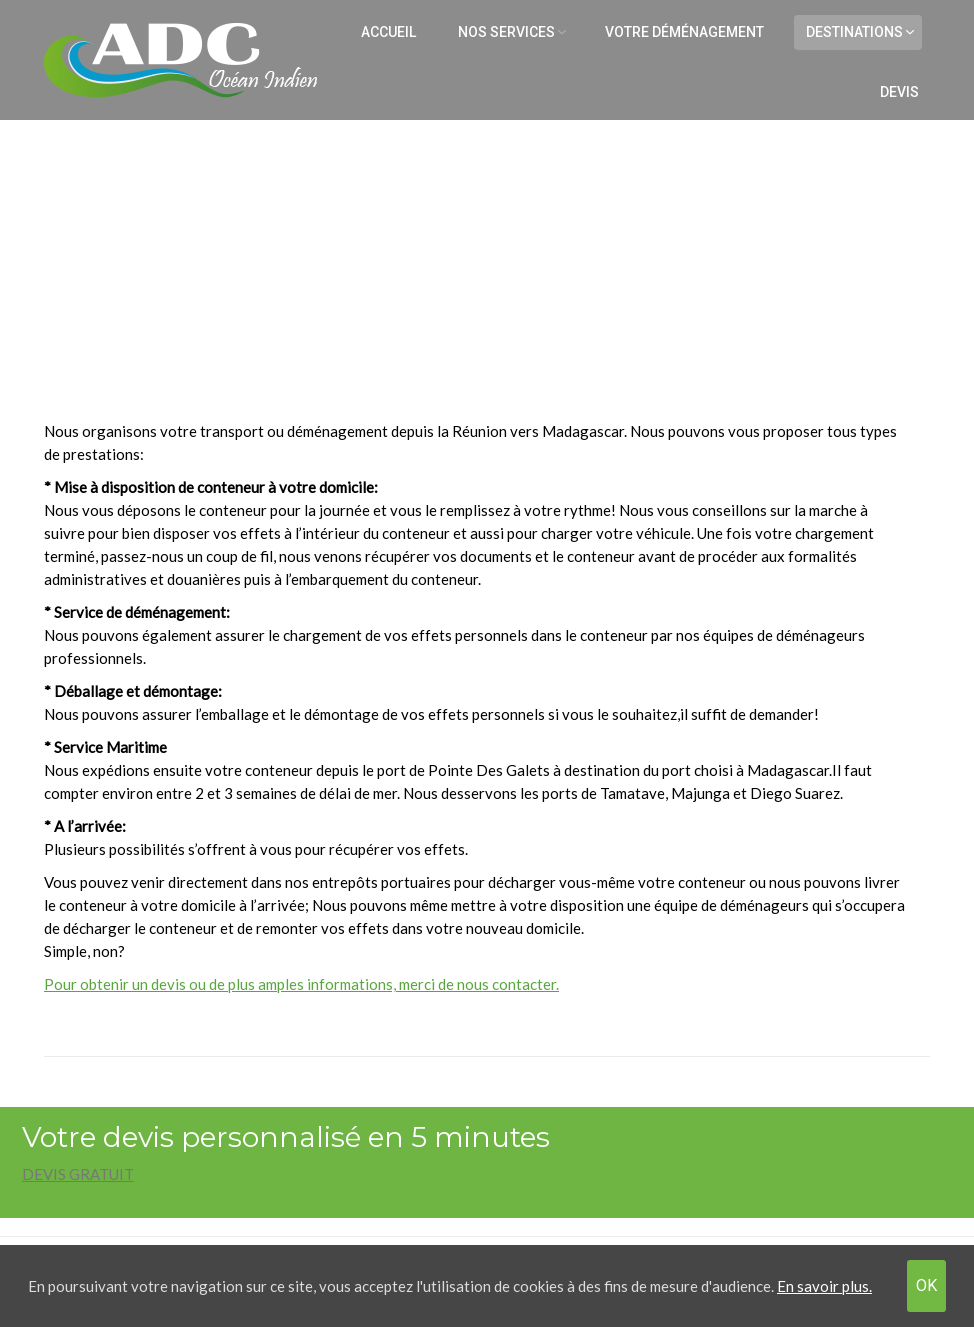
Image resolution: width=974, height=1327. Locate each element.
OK (926, 1285)
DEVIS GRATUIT (78, 1174)
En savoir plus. (824, 1286)
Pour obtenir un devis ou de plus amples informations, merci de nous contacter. (301, 984)
